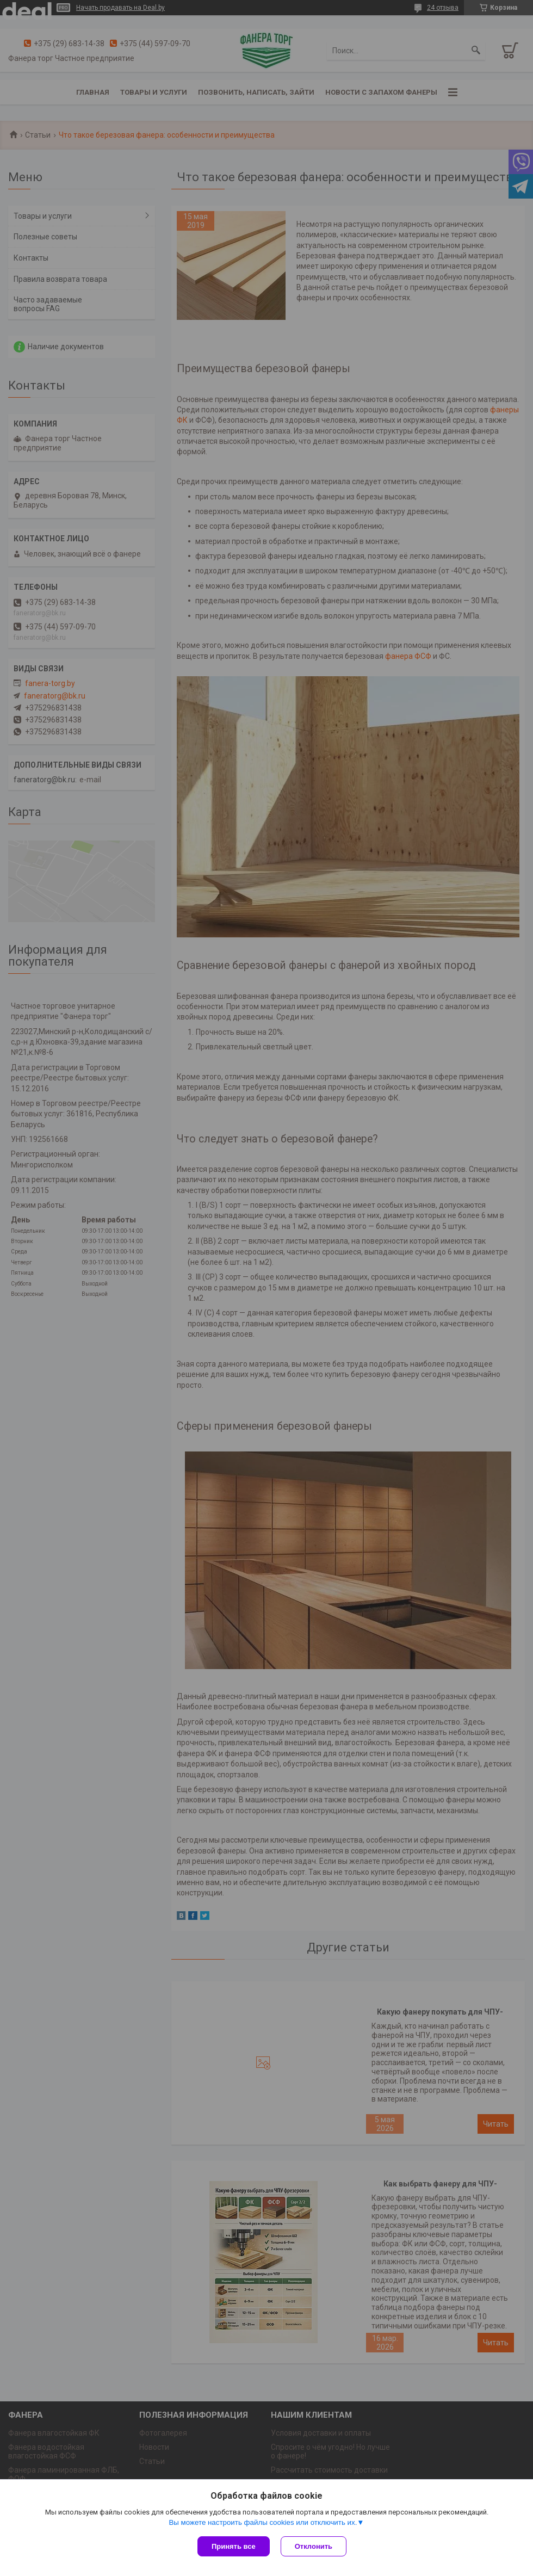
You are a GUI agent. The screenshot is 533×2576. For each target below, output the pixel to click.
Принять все (234, 2546)
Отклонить (313, 2546)
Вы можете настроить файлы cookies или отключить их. (263, 2522)
